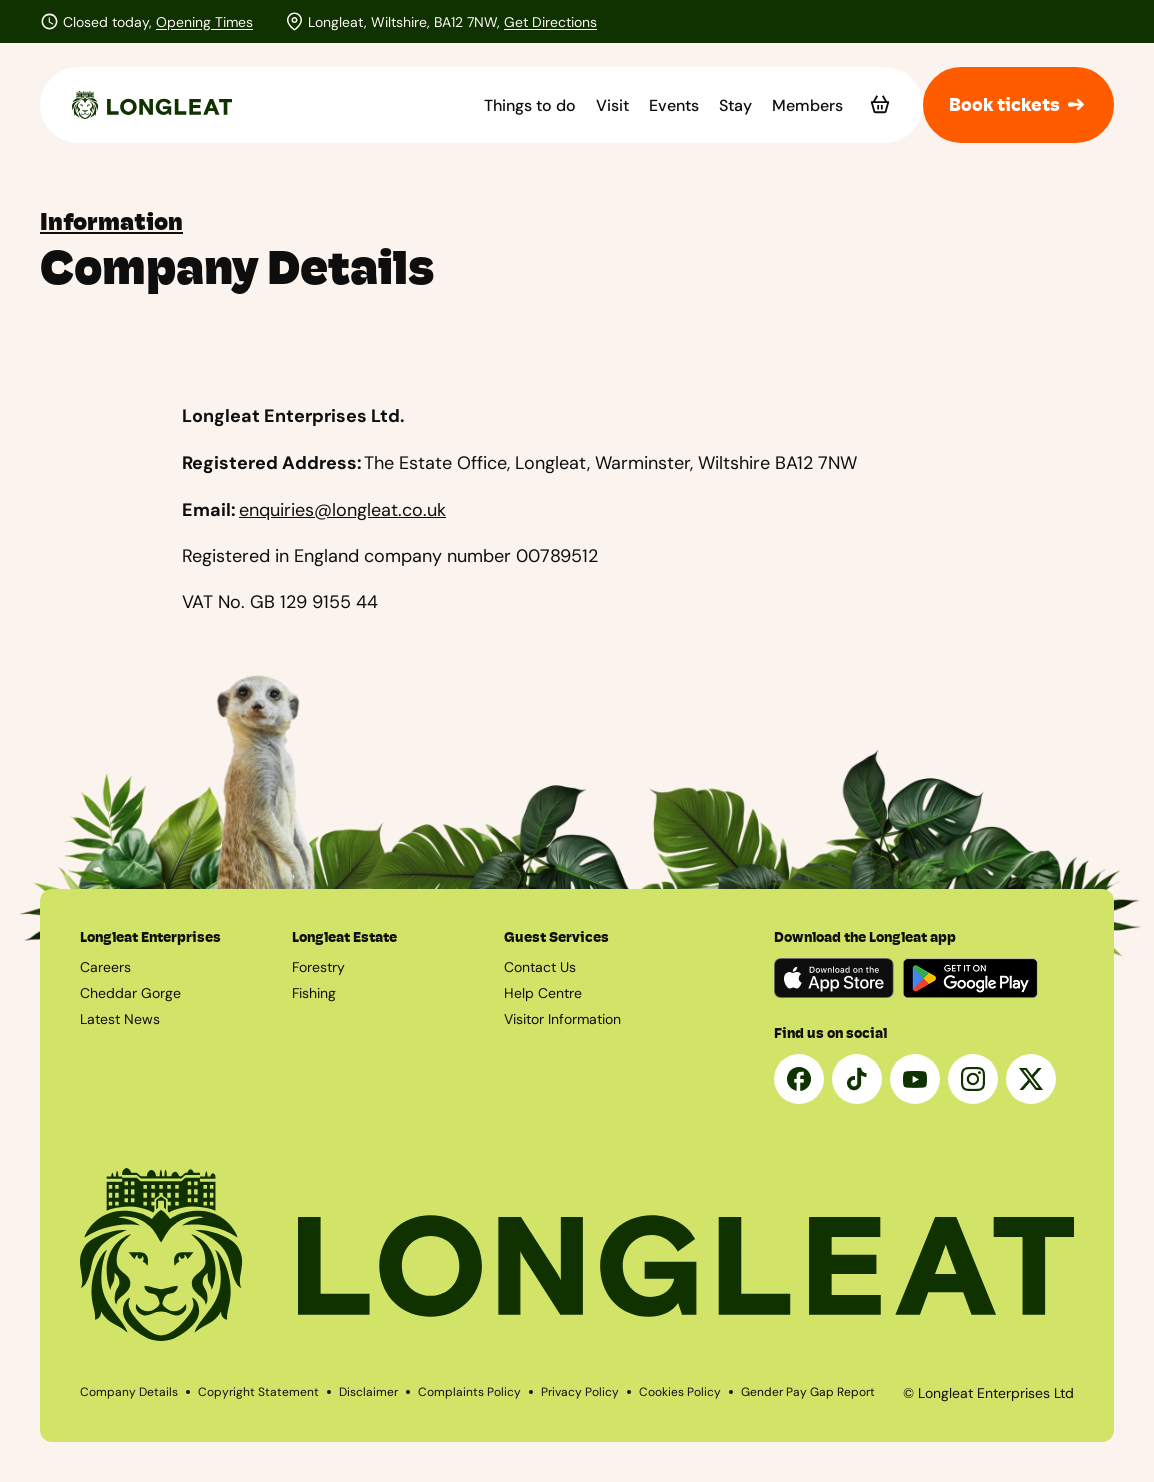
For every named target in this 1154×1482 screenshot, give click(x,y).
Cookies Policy (680, 1391)
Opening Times (204, 22)
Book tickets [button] (1018, 105)
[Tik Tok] (857, 1079)
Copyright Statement (258, 1391)
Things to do (530, 105)
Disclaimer (368, 1391)
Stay (735, 105)
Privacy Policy (580, 1391)
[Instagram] (973, 1079)
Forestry (318, 967)
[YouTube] (915, 1079)
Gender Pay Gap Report (808, 1391)
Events (674, 105)
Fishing (314, 993)
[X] (1031, 1079)
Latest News (120, 1019)
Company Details (129, 1391)
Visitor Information (562, 1019)
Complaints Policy (469, 1391)
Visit (612, 105)
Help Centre (543, 993)
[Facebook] (799, 1079)
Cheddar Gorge (130, 993)
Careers (105, 967)
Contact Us (540, 967)
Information (111, 222)
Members (807, 105)
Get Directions (550, 22)
